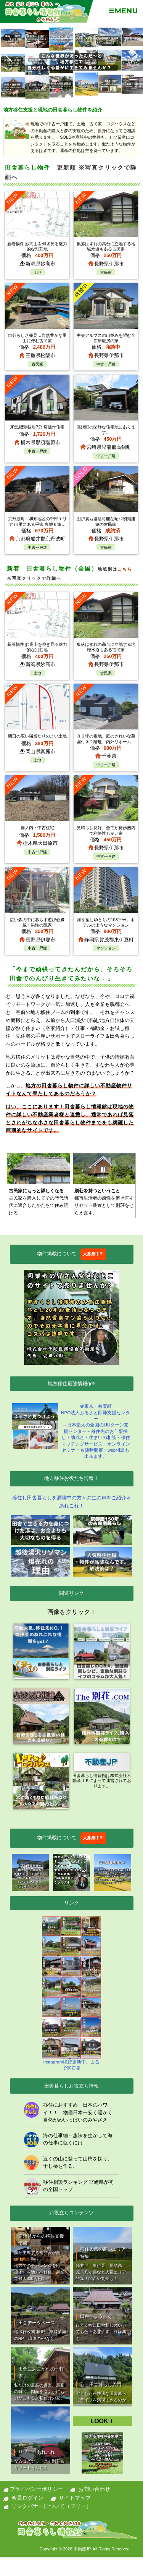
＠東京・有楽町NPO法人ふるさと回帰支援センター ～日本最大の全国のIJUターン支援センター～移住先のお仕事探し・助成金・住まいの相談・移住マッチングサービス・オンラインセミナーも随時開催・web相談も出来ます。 (71, 1431)
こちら (124, 569)
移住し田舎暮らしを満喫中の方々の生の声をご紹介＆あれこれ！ (71, 1502)
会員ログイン (27, 2498)
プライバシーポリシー (36, 2489)
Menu (123, 11)
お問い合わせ (94, 2489)
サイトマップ (75, 2498)
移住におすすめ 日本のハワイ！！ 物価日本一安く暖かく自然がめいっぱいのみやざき (77, 2112)
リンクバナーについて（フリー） (51, 2506)
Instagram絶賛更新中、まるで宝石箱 (71, 1993)
